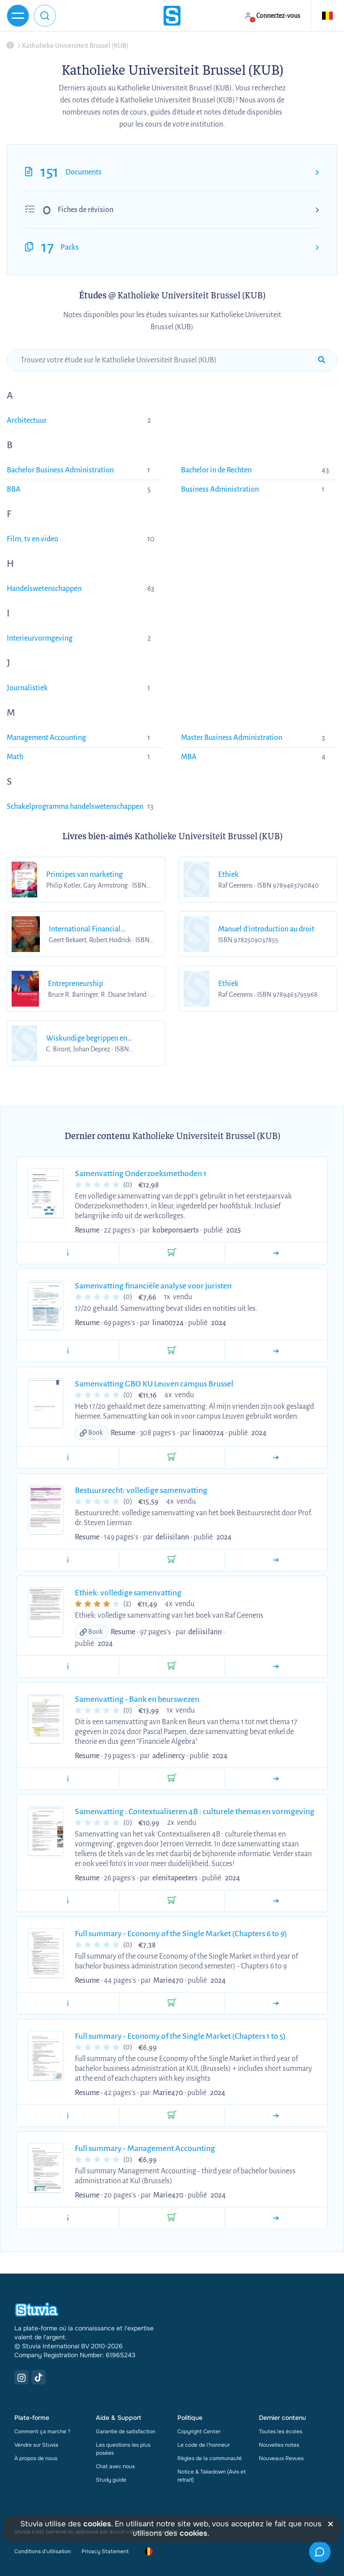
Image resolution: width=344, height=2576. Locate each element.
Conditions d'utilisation (42, 2551)
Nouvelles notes (279, 2444)
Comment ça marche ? (42, 2431)
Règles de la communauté (209, 2458)
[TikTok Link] (38, 2377)
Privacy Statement (105, 2551)
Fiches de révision (85, 210)
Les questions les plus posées (123, 2449)
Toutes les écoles (280, 2431)
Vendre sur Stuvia (36, 2444)
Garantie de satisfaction (125, 2431)
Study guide (111, 2479)
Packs (69, 247)
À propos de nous (35, 2458)
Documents (83, 172)
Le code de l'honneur (203, 2444)
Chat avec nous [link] (115, 2466)
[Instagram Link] (21, 2377)
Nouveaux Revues (281, 2458)
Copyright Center (198, 2431)
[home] (172, 15)
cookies (97, 2524)
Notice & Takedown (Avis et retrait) (211, 2475)
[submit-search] (321, 360)
